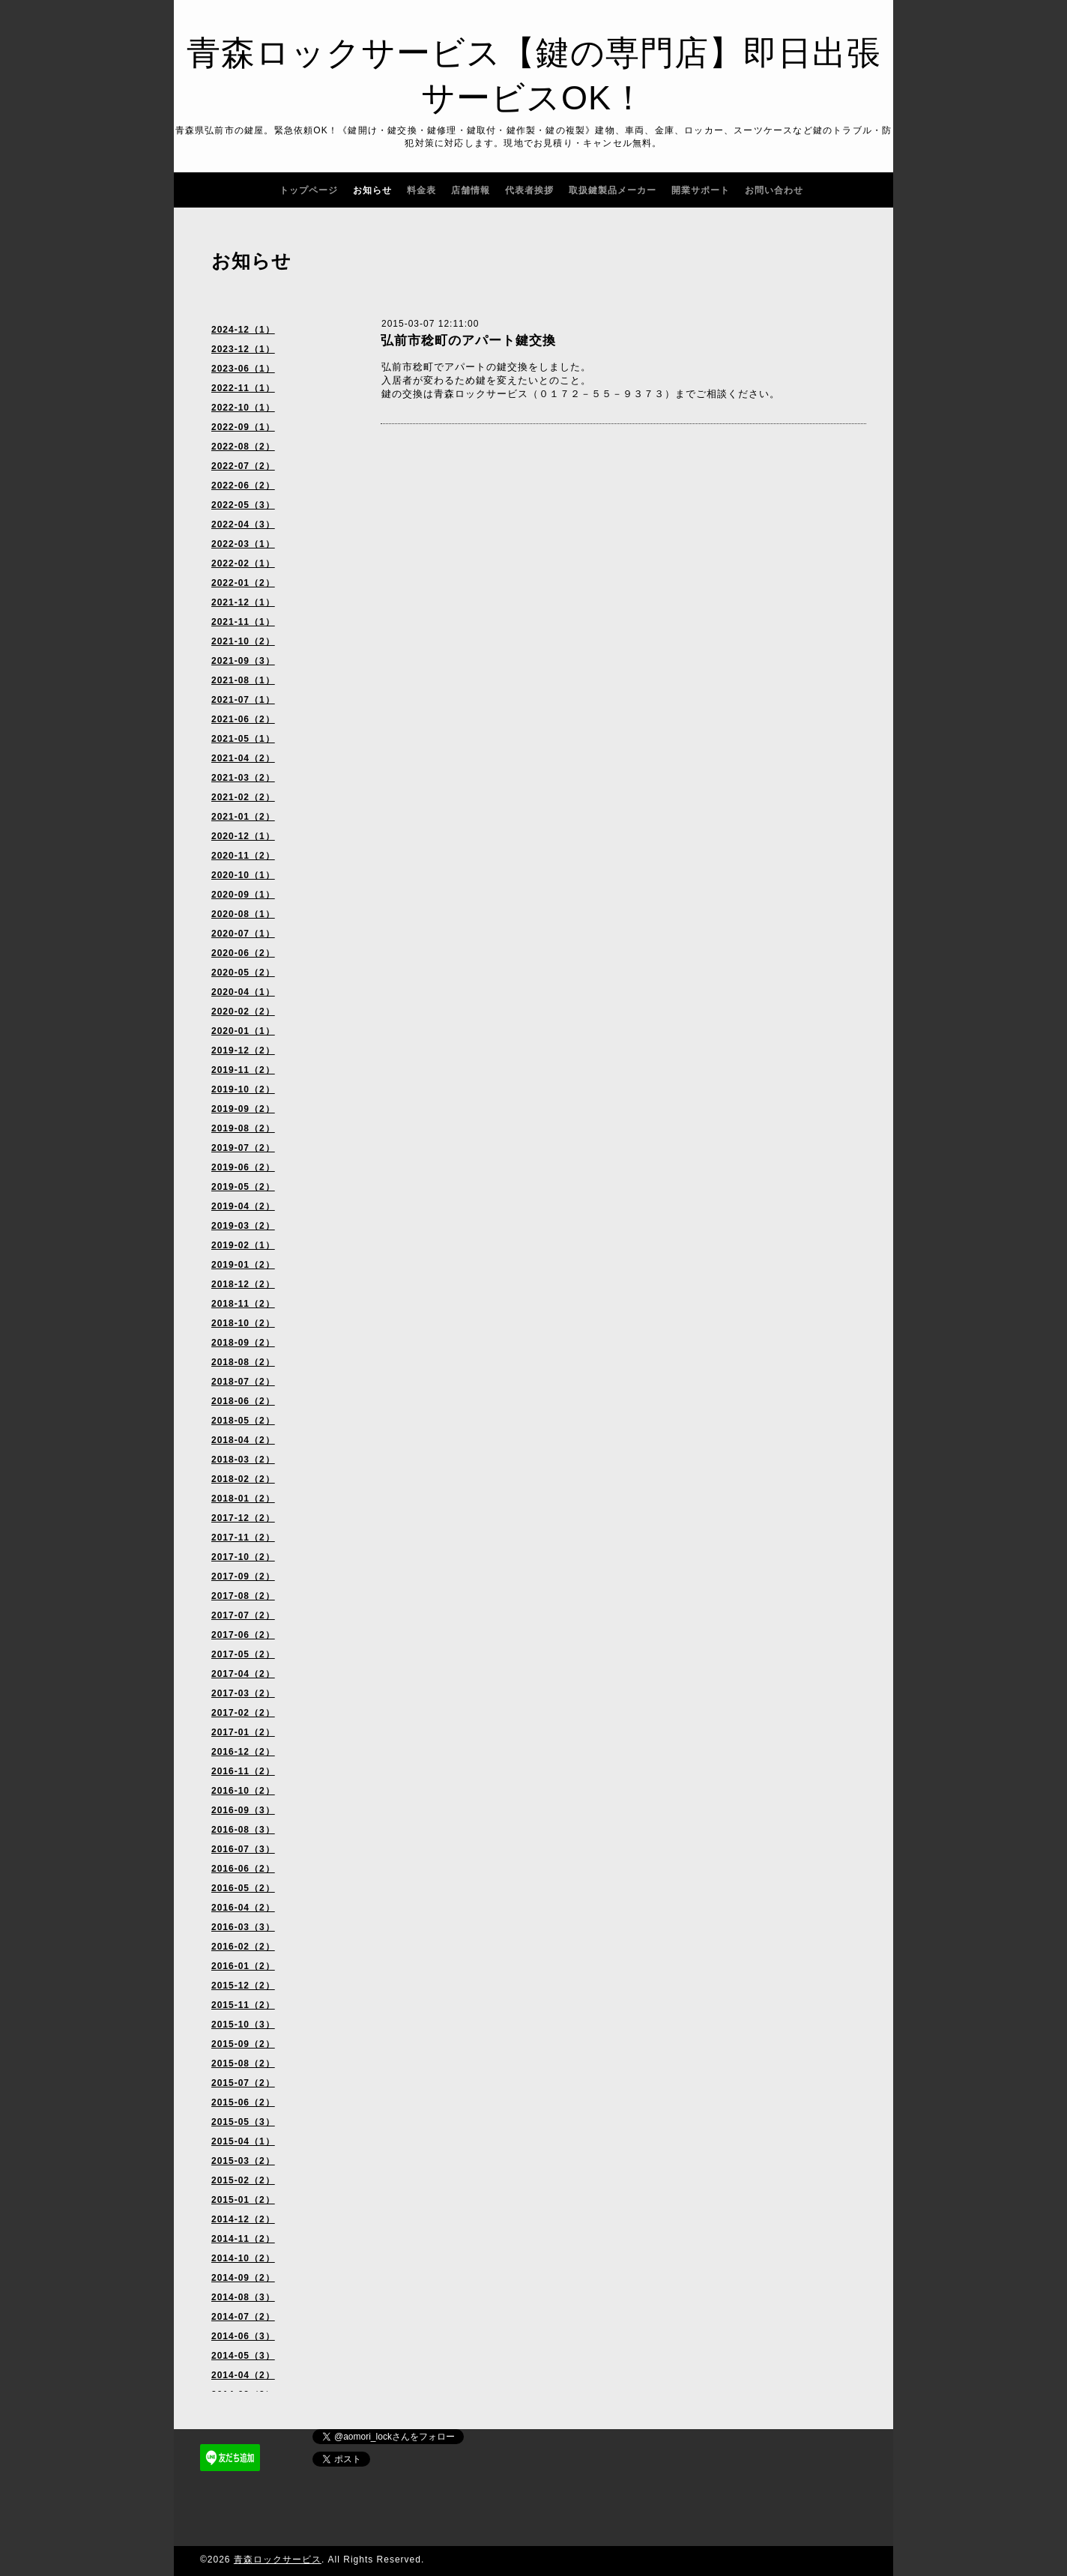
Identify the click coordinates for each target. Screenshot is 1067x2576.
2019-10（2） (243, 1089)
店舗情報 (470, 190)
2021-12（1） (243, 602)
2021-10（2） (243, 641)
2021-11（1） (243, 622)
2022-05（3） (243, 505)
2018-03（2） (243, 1459)
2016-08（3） (243, 1829)
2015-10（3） (243, 2024)
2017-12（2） (243, 1518)
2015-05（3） (243, 2122)
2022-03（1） (243, 544)
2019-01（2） (243, 1265)
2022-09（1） (243, 427)
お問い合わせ (774, 190)
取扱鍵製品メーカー (612, 190)
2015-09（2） (243, 2044)
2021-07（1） (243, 700)
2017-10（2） (243, 1557)
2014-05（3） (243, 2355)
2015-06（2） (243, 2102)
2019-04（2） (243, 1206)
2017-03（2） (243, 1693)
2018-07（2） (243, 1381)
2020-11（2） (243, 855)
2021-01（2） (243, 816)
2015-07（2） (243, 2083)
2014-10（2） (243, 2258)
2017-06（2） (243, 1635)
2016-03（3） (243, 1927)
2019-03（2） (243, 1226)
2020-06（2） (243, 953)
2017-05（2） (243, 1654)
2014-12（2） (243, 2219)
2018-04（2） (243, 1440)
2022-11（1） (243, 388)
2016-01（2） (243, 1966)
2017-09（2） (243, 1576)
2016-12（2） (243, 1752)
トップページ (308, 190)
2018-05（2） (243, 1420)
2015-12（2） (243, 1985)
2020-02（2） (243, 1011)
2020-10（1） (243, 875)
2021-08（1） (243, 680)
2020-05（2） (243, 972)
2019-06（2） (243, 1167)
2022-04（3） (243, 524)
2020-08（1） (243, 914)
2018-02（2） (243, 1479)
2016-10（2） (243, 1791)
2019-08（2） (243, 1128)
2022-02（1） (243, 563)
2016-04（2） (243, 1907)
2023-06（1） (243, 368)
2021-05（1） (243, 739)
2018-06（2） (243, 1401)
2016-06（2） (243, 1868)
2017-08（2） (243, 1596)
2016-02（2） (243, 1946)
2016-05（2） (243, 1888)
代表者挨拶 (529, 190)
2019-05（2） (243, 1187)
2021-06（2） (243, 719)
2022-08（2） (243, 446)
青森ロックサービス (277, 2559)
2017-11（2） (243, 1537)
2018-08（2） (243, 1362)
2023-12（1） (243, 349)
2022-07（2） (243, 466)
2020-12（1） (243, 836)
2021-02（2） (243, 797)
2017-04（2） (243, 1674)
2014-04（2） (243, 2375)
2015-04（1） (243, 2141)
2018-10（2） (243, 1323)
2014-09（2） (243, 2278)
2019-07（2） (243, 1148)
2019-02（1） (243, 1245)
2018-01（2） (243, 1498)
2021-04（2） (243, 758)
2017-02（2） (243, 1713)
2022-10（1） (243, 407)
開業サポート (700, 190)
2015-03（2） (243, 2161)
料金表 (421, 190)
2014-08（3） (243, 2297)
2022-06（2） (243, 485)
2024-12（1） (243, 329)
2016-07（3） (243, 1849)
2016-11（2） (243, 1771)
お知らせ (372, 190)
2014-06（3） (243, 2336)
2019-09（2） (243, 1109)
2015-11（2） (243, 2005)
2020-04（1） (243, 992)
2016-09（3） (243, 1810)
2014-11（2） (243, 2239)
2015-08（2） (243, 2063)
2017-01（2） (243, 1732)
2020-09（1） (243, 894)
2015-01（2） (243, 2200)
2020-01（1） (243, 1031)
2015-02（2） (243, 2180)
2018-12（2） (243, 1284)
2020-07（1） (243, 933)
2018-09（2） (243, 1342)
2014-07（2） (243, 2317)
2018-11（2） (243, 1303)
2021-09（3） (243, 661)
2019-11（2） (243, 1070)
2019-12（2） (243, 1050)
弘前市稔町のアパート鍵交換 (468, 340)
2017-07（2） (243, 1615)
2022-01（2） (243, 583)
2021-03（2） (243, 778)
